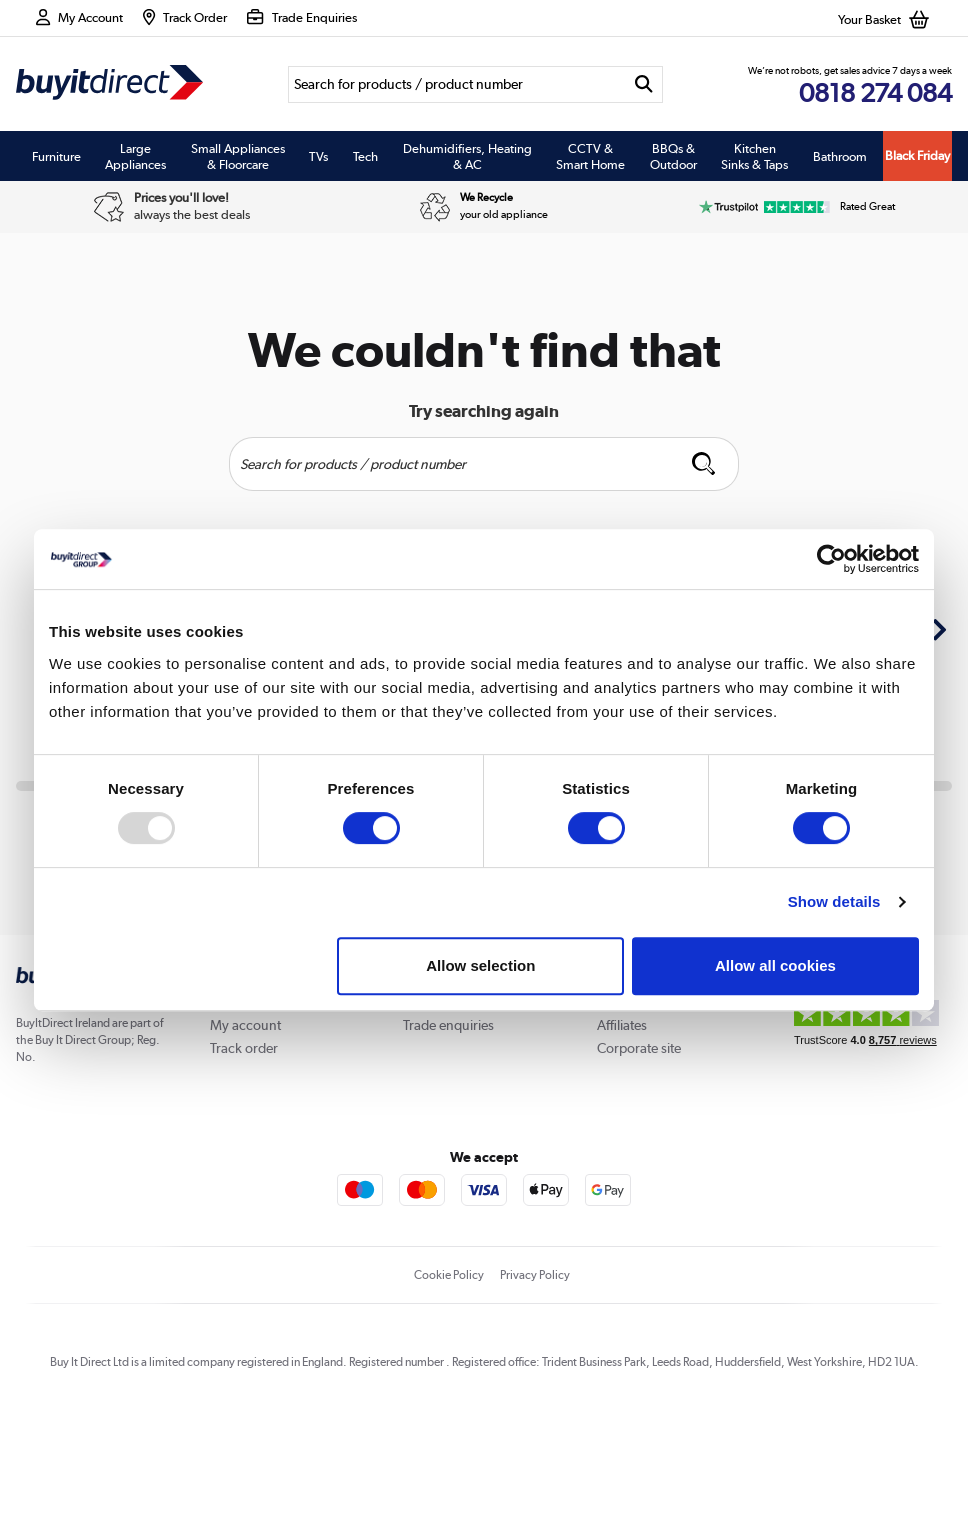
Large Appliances (135, 156)
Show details (834, 901)
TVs (318, 156)
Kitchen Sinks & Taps (754, 156)
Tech (365, 156)
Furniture (56, 156)
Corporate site (639, 1048)
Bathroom (840, 156)
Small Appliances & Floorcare (238, 156)
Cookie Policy (449, 1275)
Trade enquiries (448, 1025)
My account (245, 1025)
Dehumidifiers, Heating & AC (467, 156)
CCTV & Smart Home (590, 156)
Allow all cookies (775, 965)
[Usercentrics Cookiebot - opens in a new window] (831, 559)
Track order (244, 1048)
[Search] (456, 84)
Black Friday (917, 155)
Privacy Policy (535, 1275)
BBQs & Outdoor (673, 156)
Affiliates (622, 1025)
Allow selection (480, 965)
